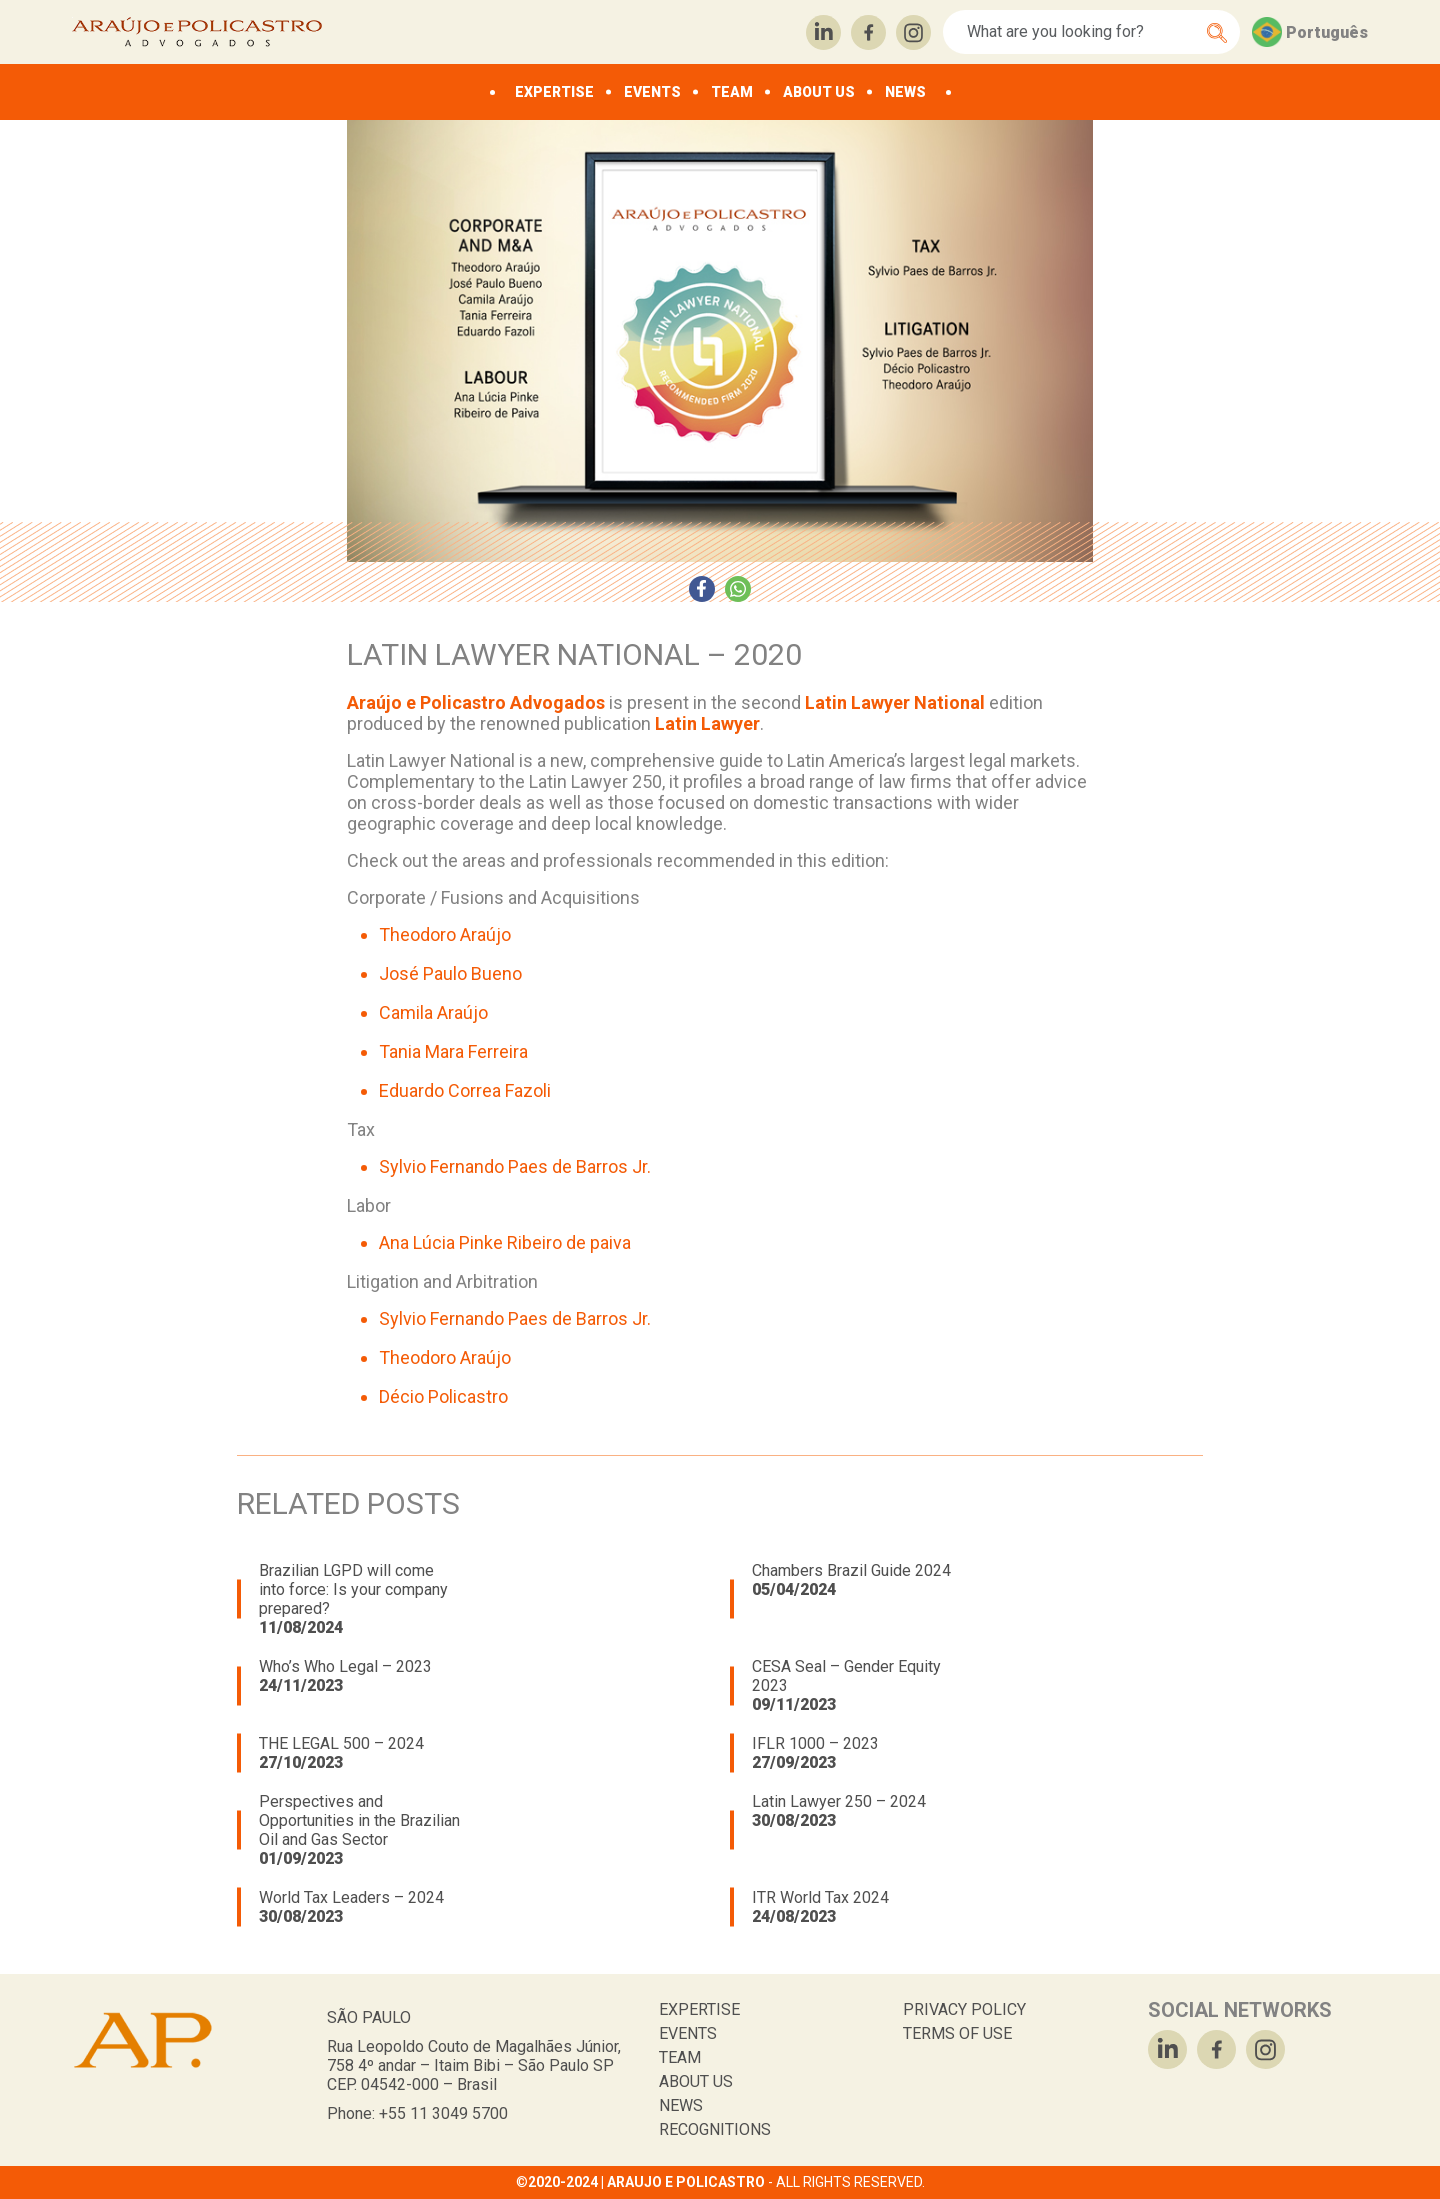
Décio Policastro (443, 1396)
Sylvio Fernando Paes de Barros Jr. (515, 1166)
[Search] (1080, 32)
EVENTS (652, 92)
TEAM (732, 92)
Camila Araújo (433, 1012)
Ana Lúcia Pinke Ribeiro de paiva (505, 1242)
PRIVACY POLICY (964, 2009)
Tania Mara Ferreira (453, 1051)
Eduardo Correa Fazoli (465, 1090)
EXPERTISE (554, 92)
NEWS (905, 92)
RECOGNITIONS (715, 2129)
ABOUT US (819, 92)
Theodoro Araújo (445, 934)
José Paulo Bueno (450, 973)
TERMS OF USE (957, 2033)
